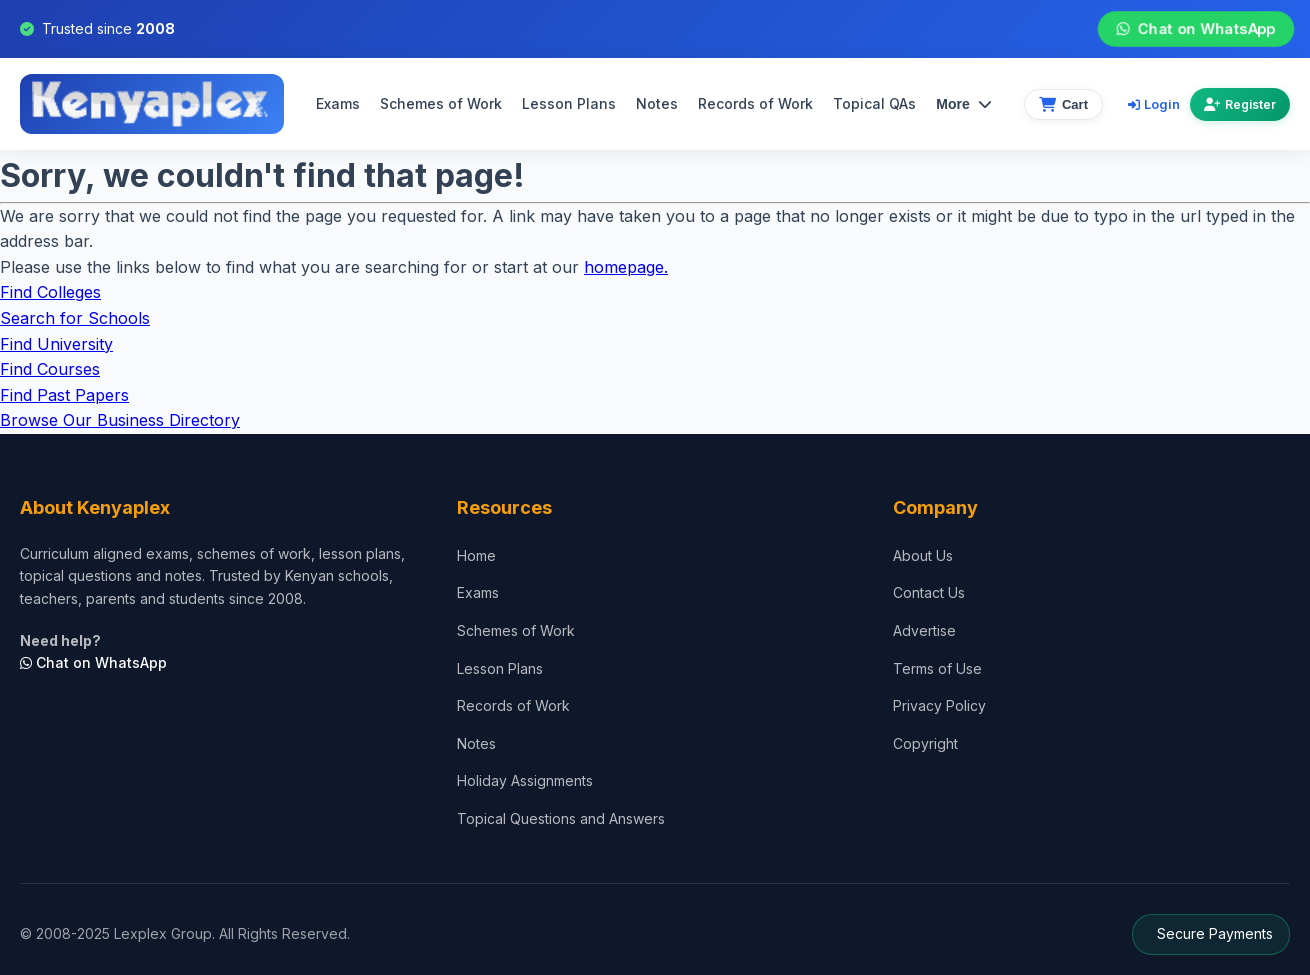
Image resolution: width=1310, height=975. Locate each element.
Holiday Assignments (525, 780)
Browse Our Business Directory (120, 420)
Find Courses (50, 369)
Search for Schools (75, 318)
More (963, 104)
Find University (56, 344)
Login (1154, 104)
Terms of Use (937, 668)
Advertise (924, 630)
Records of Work (755, 103)
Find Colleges (50, 292)
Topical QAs (874, 103)
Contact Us (929, 592)
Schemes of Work (441, 103)
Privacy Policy (939, 705)
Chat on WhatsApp (1196, 29)
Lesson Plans (569, 103)
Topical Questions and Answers (561, 818)
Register (1240, 104)
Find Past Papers (64, 395)
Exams (338, 103)
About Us (923, 555)
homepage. (626, 267)
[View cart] (1063, 104)
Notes (657, 103)
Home (476, 555)
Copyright (925, 743)
